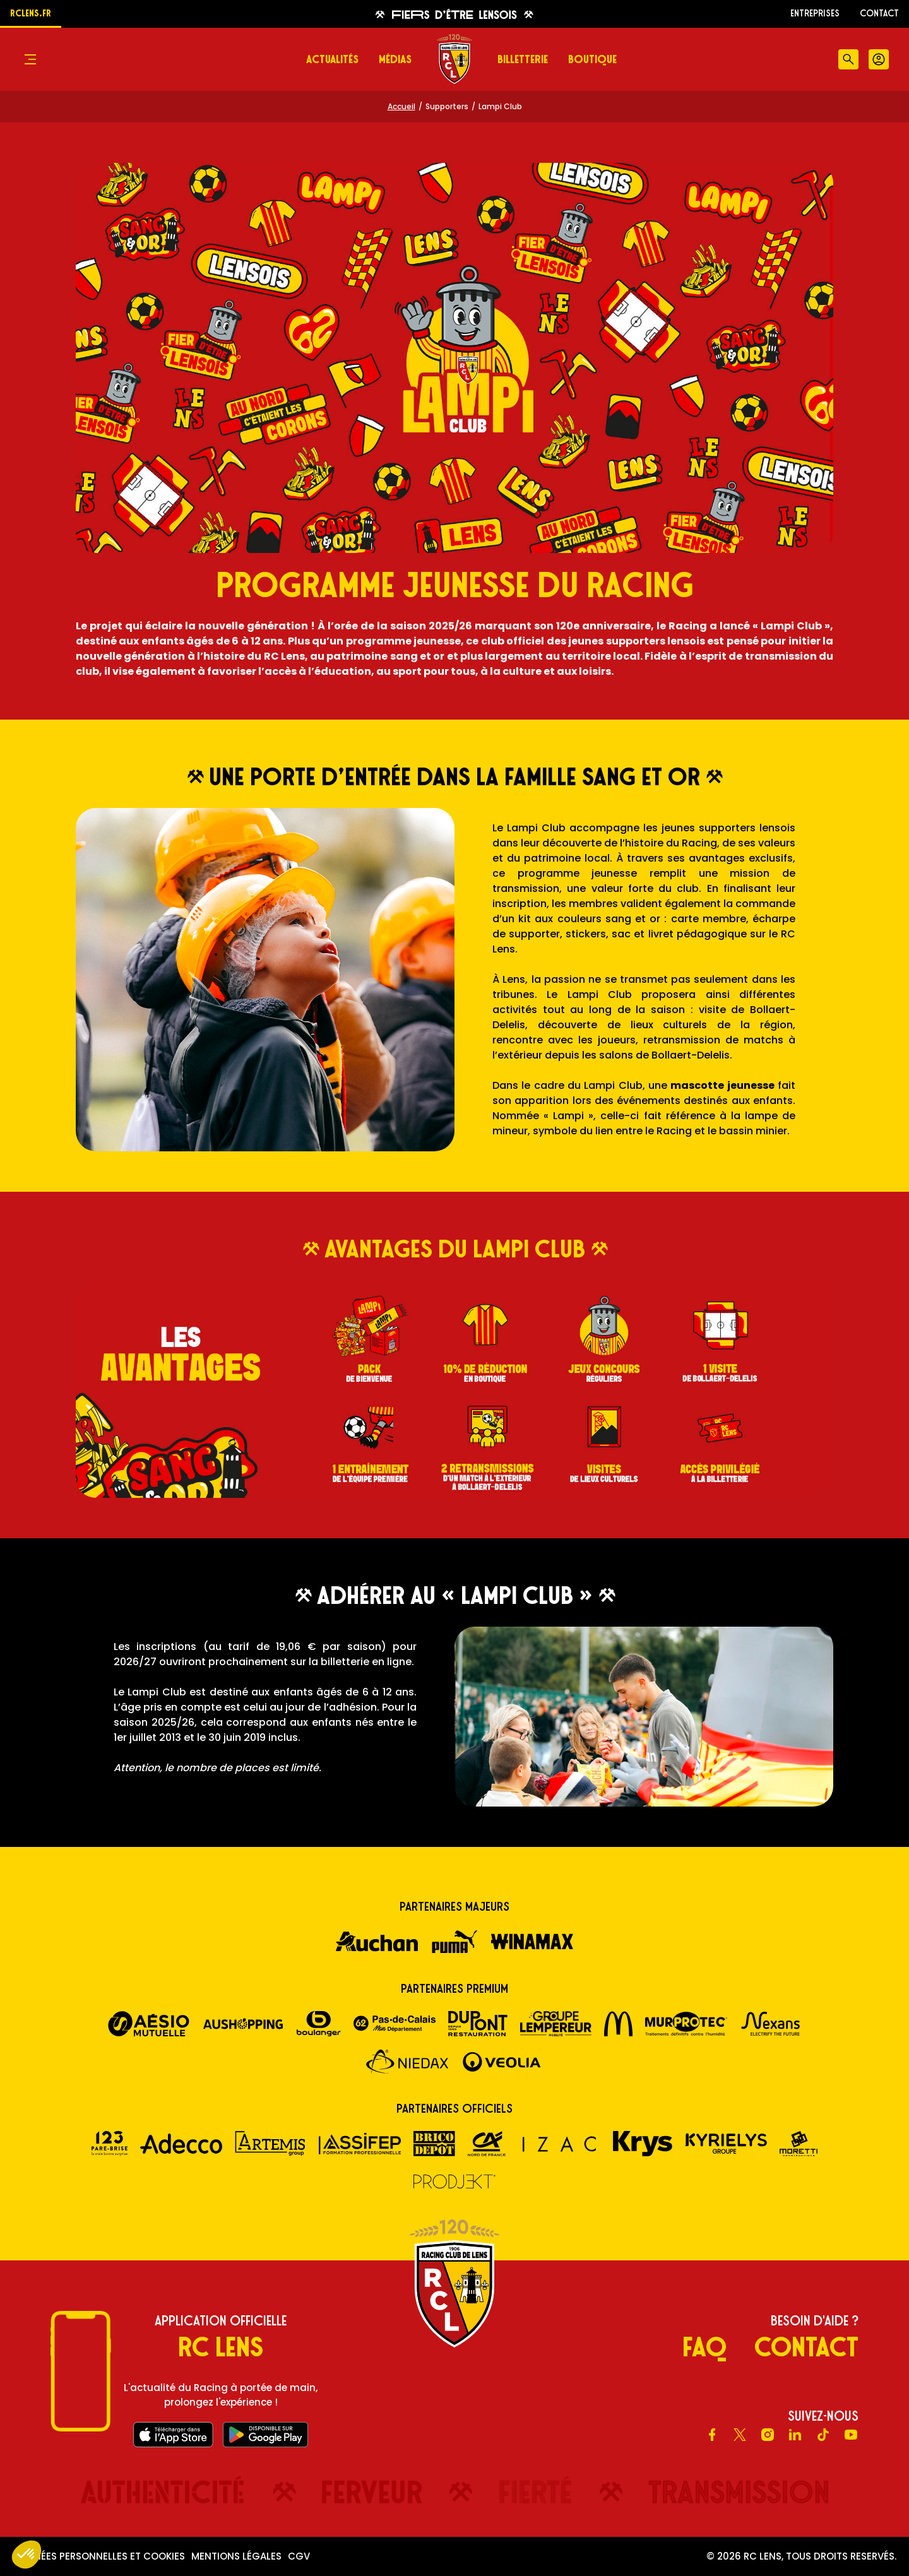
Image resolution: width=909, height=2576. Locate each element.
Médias (395, 59)
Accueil (401, 106)
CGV (299, 2556)
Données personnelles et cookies (99, 2556)
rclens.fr (30, 13)
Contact (879, 13)
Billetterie (522, 59)
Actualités (332, 59)
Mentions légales (236, 2556)
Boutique (592, 59)
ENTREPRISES (815, 13)
